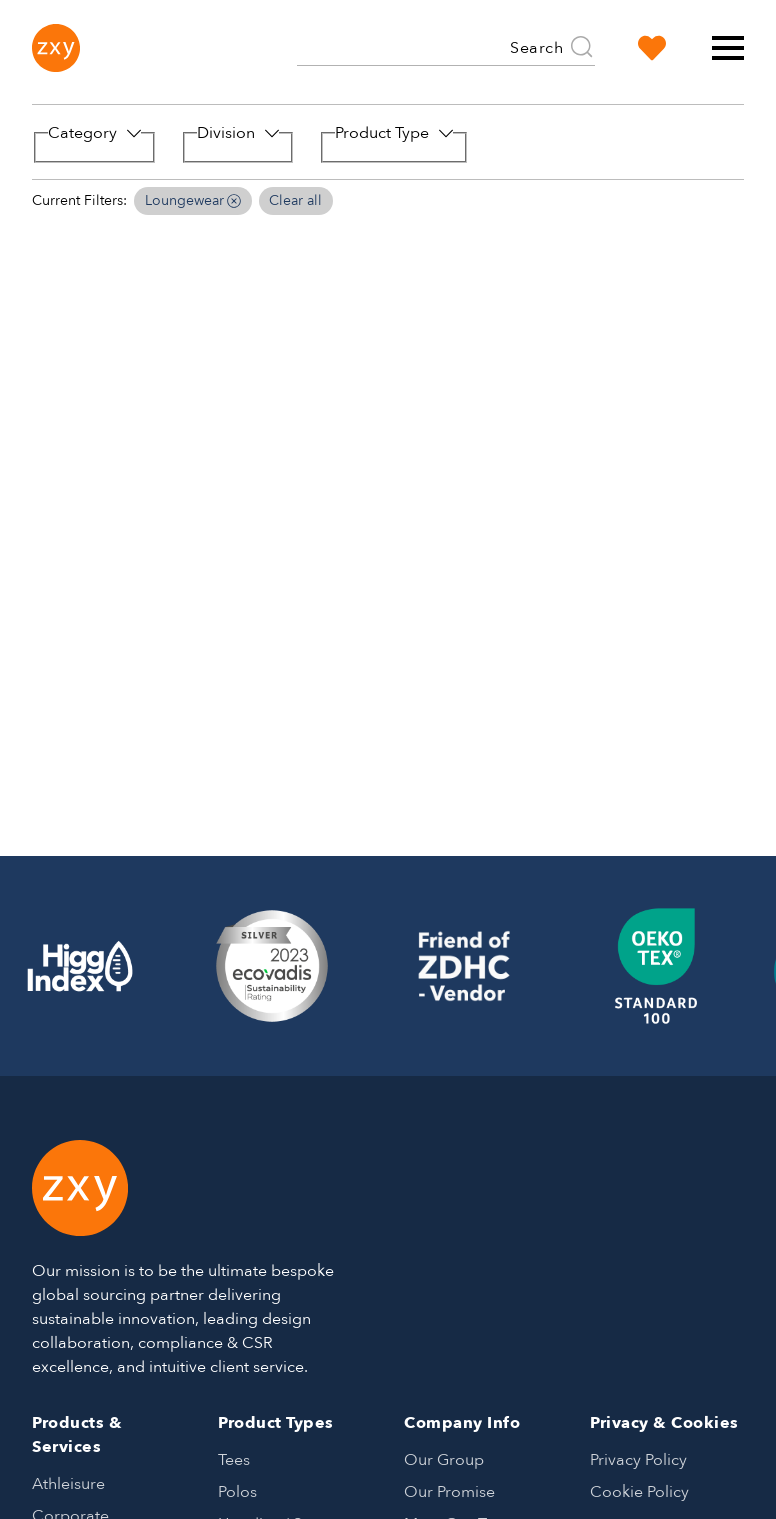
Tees (234, 1460)
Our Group (444, 1460)
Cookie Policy (639, 1492)
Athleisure (68, 1484)
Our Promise (449, 1492)
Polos (237, 1492)
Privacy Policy (638, 1460)
